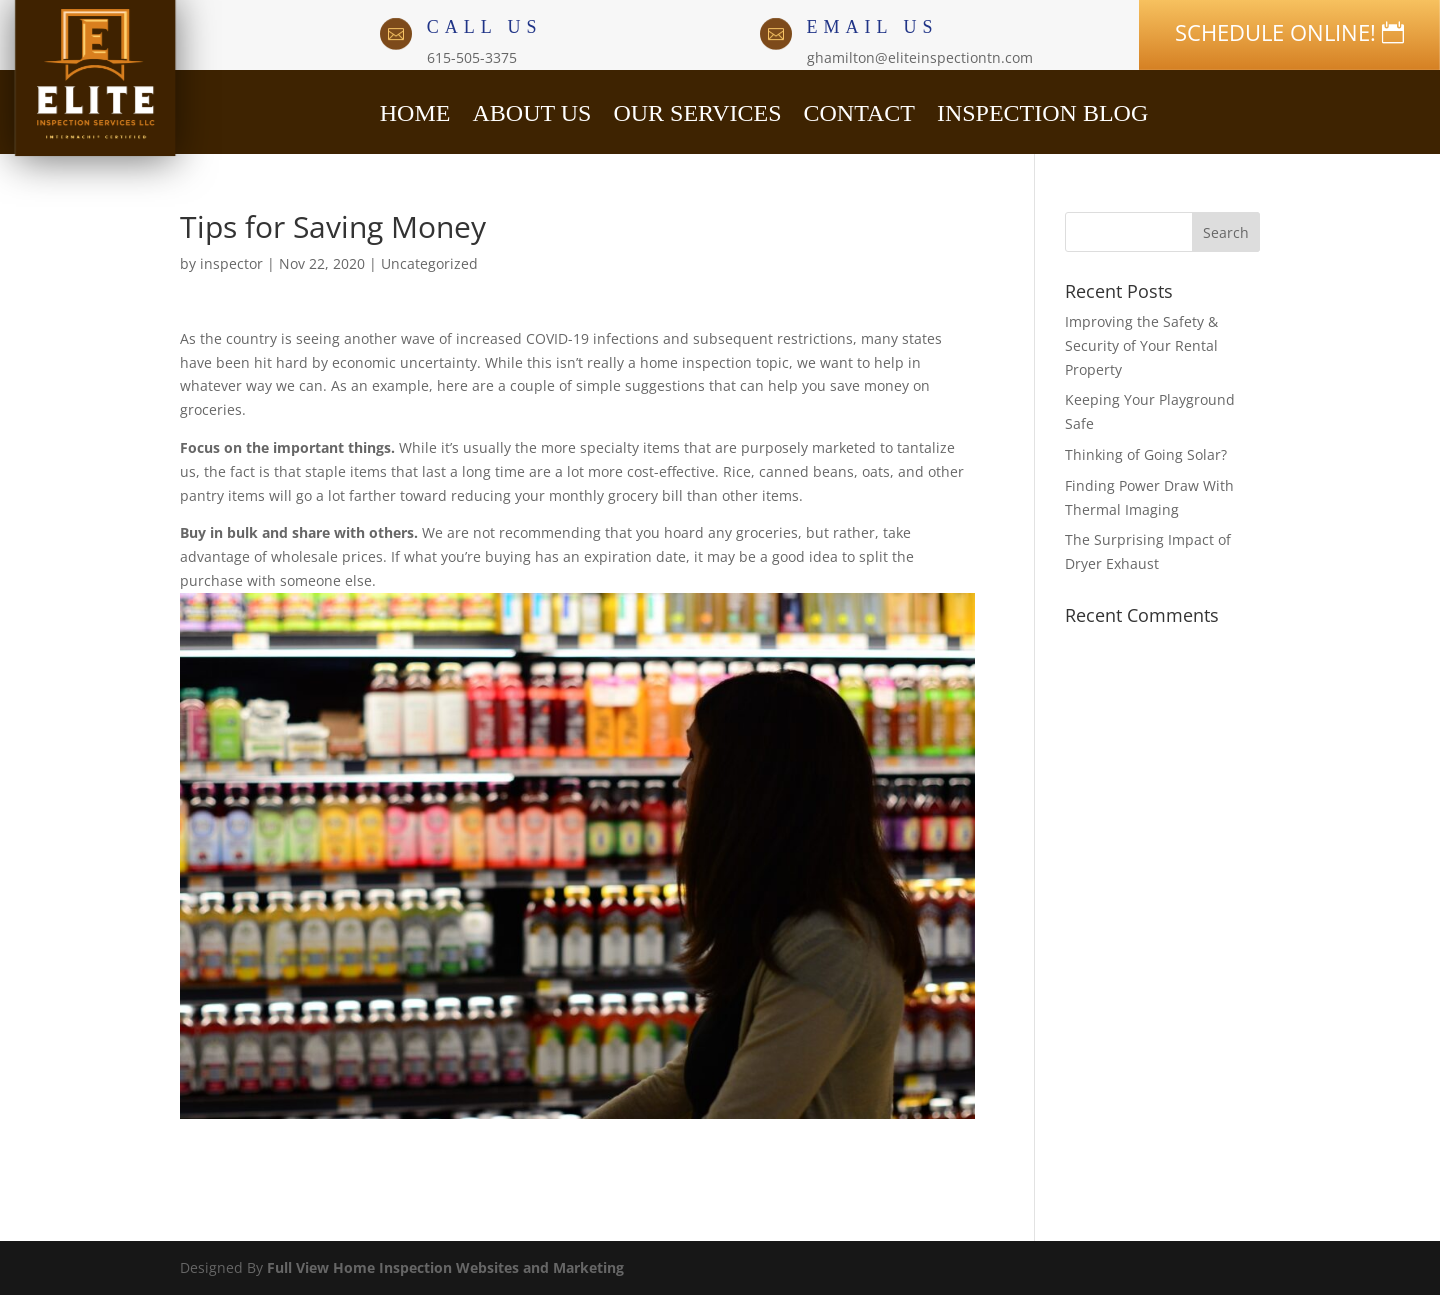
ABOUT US (531, 110)
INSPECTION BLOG (1042, 110)
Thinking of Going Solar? (1146, 454)
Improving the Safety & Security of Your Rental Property (1141, 345)
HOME (415, 110)
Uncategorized (429, 263)
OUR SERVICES (697, 110)
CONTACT (858, 110)
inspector (231, 263)
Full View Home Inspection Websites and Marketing (445, 1267)
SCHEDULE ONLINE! (1275, 32)
